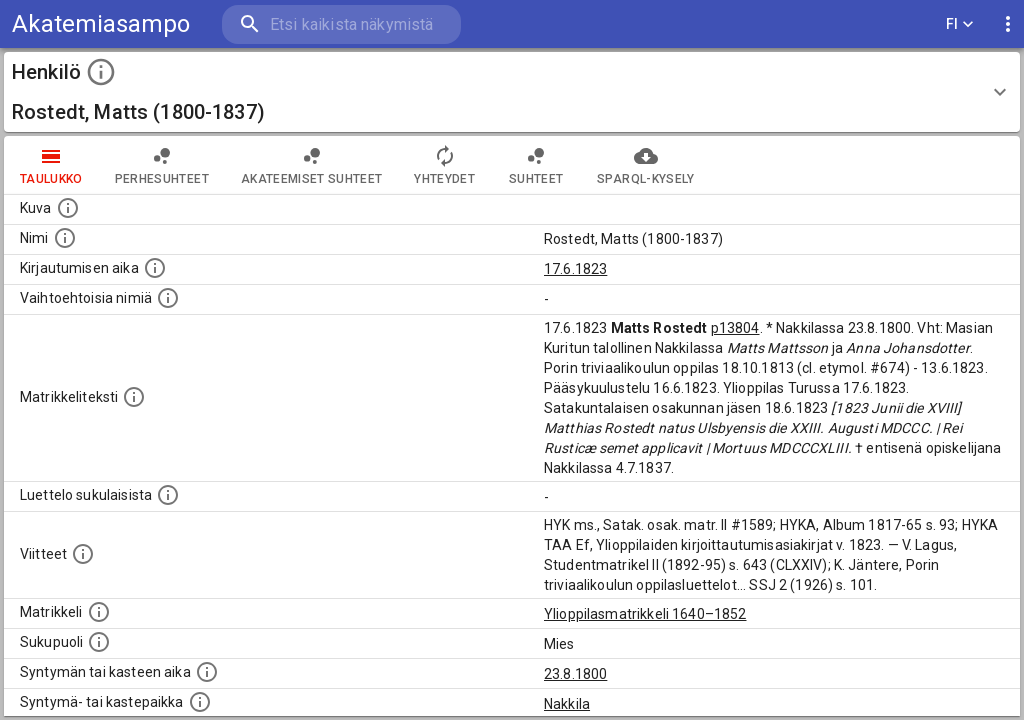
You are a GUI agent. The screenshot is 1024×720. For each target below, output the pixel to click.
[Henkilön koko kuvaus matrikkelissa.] (134, 397)
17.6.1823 (575, 269)
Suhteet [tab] (536, 165)
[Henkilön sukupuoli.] (99, 642)
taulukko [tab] (51, 165)
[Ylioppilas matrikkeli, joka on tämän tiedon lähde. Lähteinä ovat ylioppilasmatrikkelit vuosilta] (99, 612)
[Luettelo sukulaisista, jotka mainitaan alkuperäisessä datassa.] (168, 495)
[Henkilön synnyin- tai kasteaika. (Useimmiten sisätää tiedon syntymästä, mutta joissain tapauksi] (207, 672)
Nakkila (567, 704)
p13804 (735, 328)
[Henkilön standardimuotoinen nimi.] (65, 238)
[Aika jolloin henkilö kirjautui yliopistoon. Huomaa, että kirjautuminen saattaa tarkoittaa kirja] (155, 268)
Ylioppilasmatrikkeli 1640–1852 (645, 614)
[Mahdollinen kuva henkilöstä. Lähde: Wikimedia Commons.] (68, 208)
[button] (512, 92)
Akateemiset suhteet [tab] (312, 165)
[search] (340, 24)
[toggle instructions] (101, 72)
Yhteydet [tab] (444, 165)
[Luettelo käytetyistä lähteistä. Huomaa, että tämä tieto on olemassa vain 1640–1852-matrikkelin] (83, 554)
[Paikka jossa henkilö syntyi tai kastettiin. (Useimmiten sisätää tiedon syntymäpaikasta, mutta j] (200, 702)
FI (960, 24)
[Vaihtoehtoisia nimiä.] (168, 298)
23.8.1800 (575, 674)
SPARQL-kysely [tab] (645, 165)
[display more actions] (1008, 24)
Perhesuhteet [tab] (162, 165)
